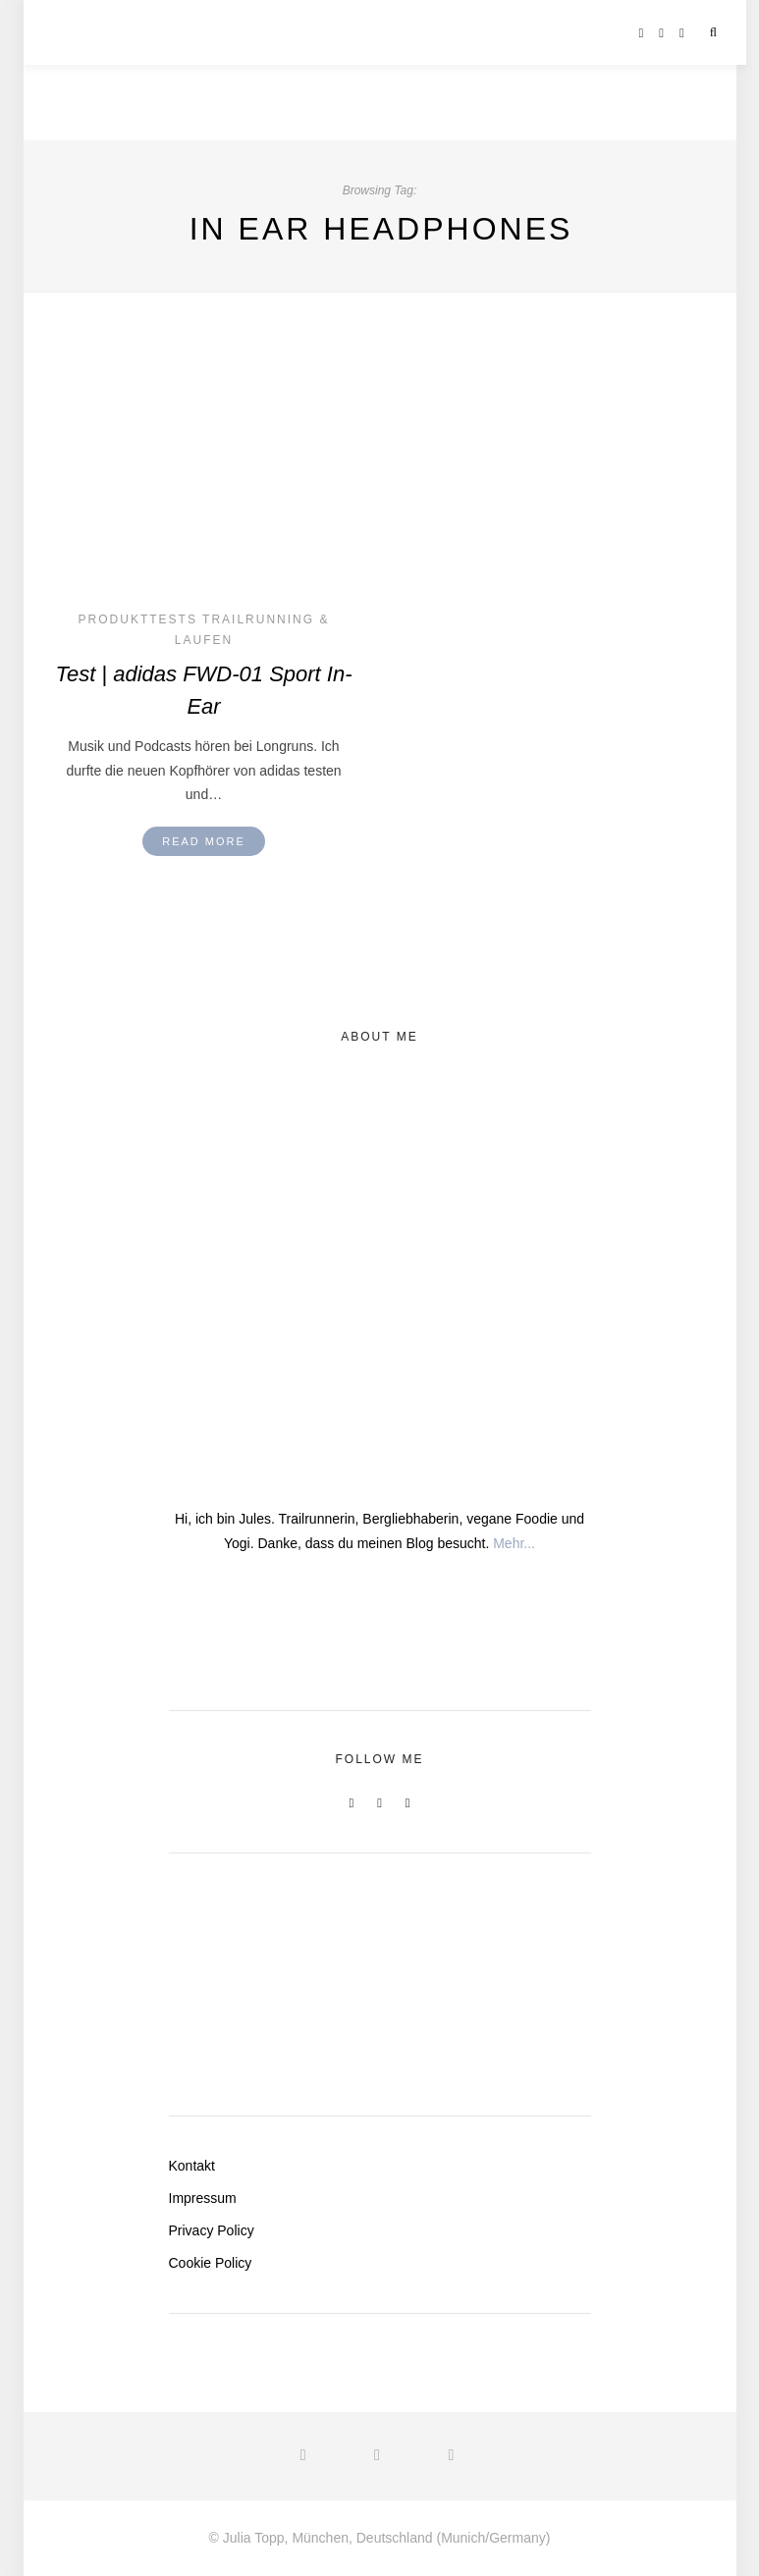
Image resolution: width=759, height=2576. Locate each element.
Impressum (203, 2198)
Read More (203, 841)
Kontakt (192, 2166)
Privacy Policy (211, 2230)
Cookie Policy (210, 2263)
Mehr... (514, 1543)
